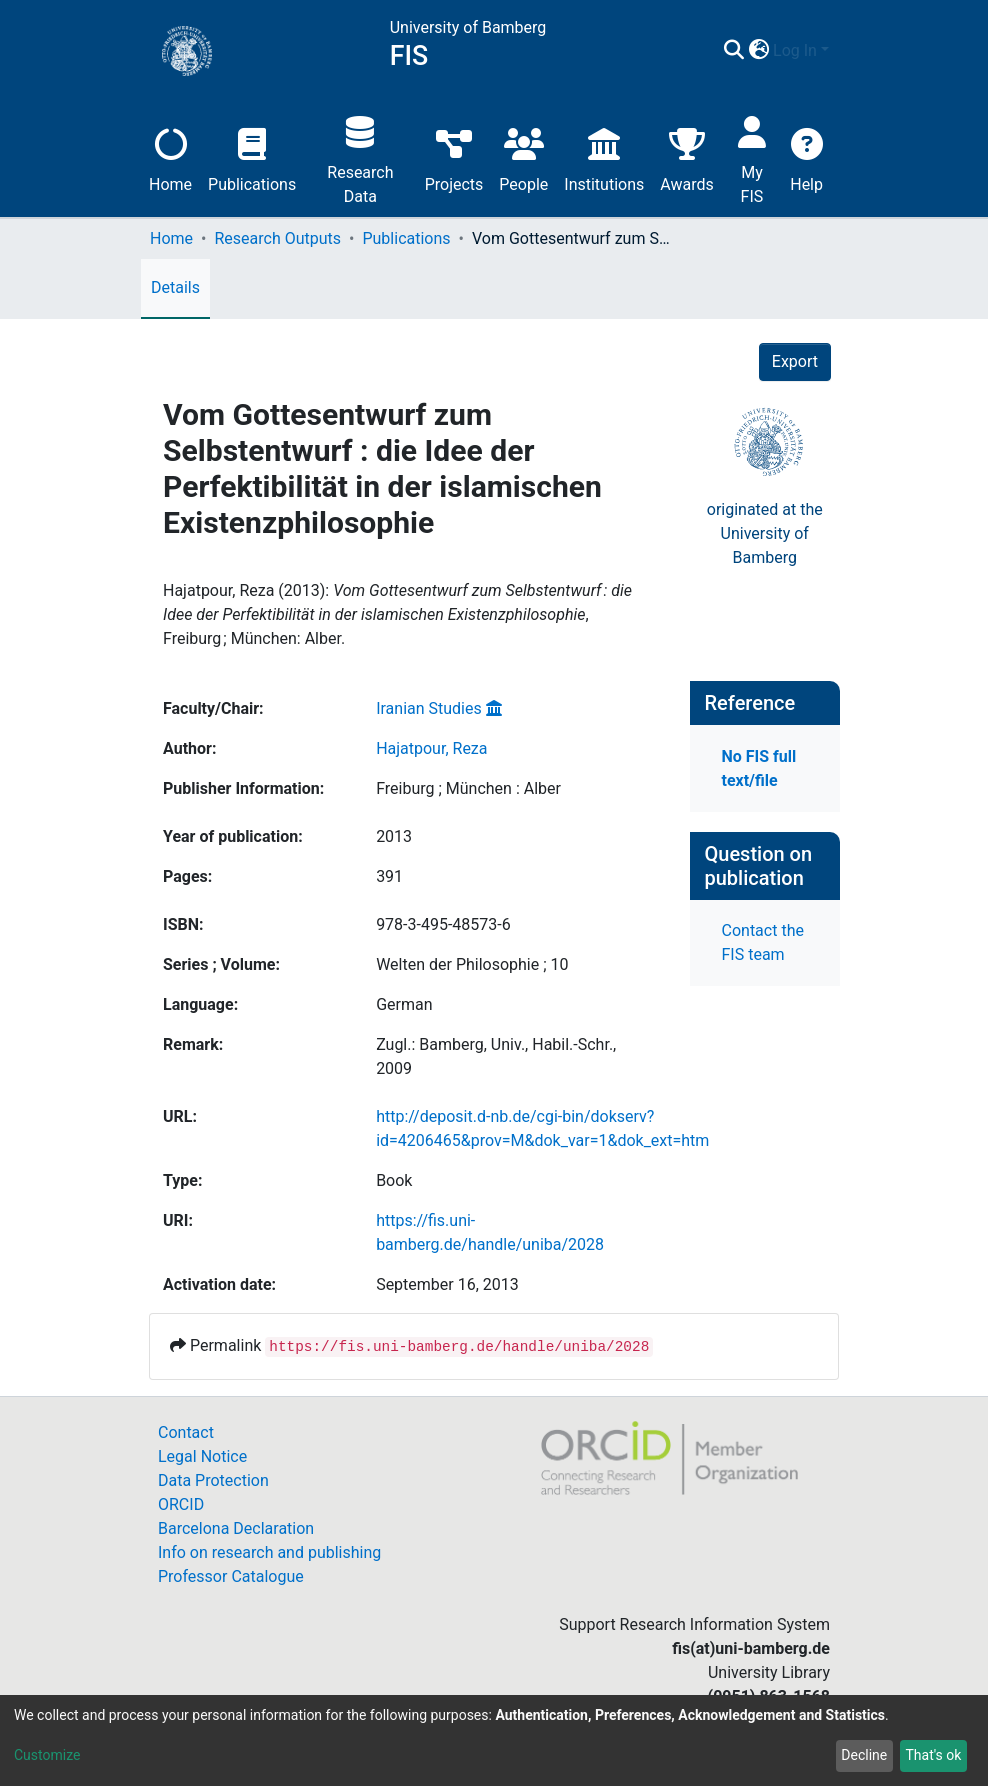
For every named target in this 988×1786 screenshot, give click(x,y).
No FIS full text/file (759, 768)
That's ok (933, 1755)
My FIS (752, 157)
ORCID (181, 1504)
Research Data (360, 157)
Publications (252, 157)
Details (175, 287)
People (523, 157)
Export (795, 361)
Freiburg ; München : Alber (468, 788)
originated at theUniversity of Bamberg (765, 533)
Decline (864, 1755)
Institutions (604, 157)
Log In (795, 50)
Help (806, 157)
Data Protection (213, 1480)
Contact (186, 1432)
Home (170, 157)
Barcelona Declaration (236, 1528)
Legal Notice (202, 1456)
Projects (454, 157)
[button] (758, 51)
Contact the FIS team (763, 942)
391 (389, 876)
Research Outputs (277, 238)
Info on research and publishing (269, 1552)
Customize (47, 1755)
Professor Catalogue (231, 1576)
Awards (686, 157)
